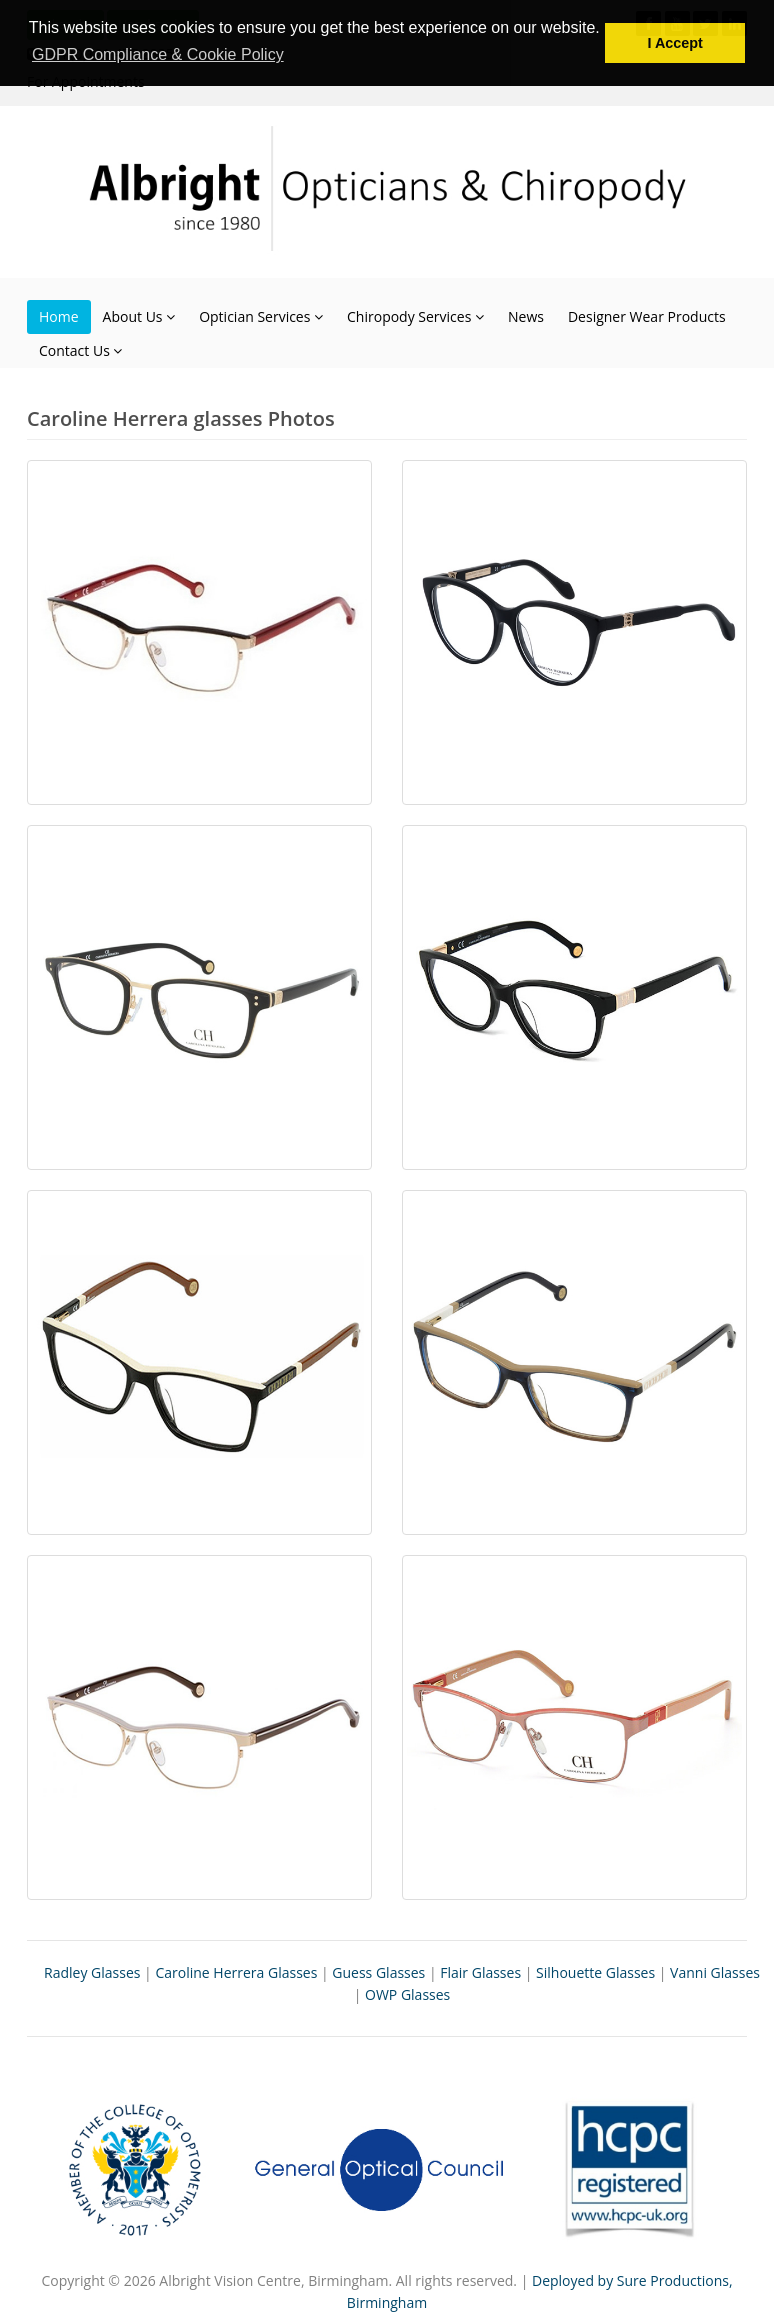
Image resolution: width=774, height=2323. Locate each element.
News (526, 316)
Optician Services (261, 316)
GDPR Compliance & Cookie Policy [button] (158, 54)
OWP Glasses (407, 1994)
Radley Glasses (92, 1972)
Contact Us (80, 350)
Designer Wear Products (647, 316)
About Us (139, 316)
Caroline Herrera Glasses (236, 1972)
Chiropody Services (415, 316)
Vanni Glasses (715, 1972)
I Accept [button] (674, 43)
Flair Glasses (480, 1972)
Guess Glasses (378, 1972)
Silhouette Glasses (595, 1972)
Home (59, 316)
